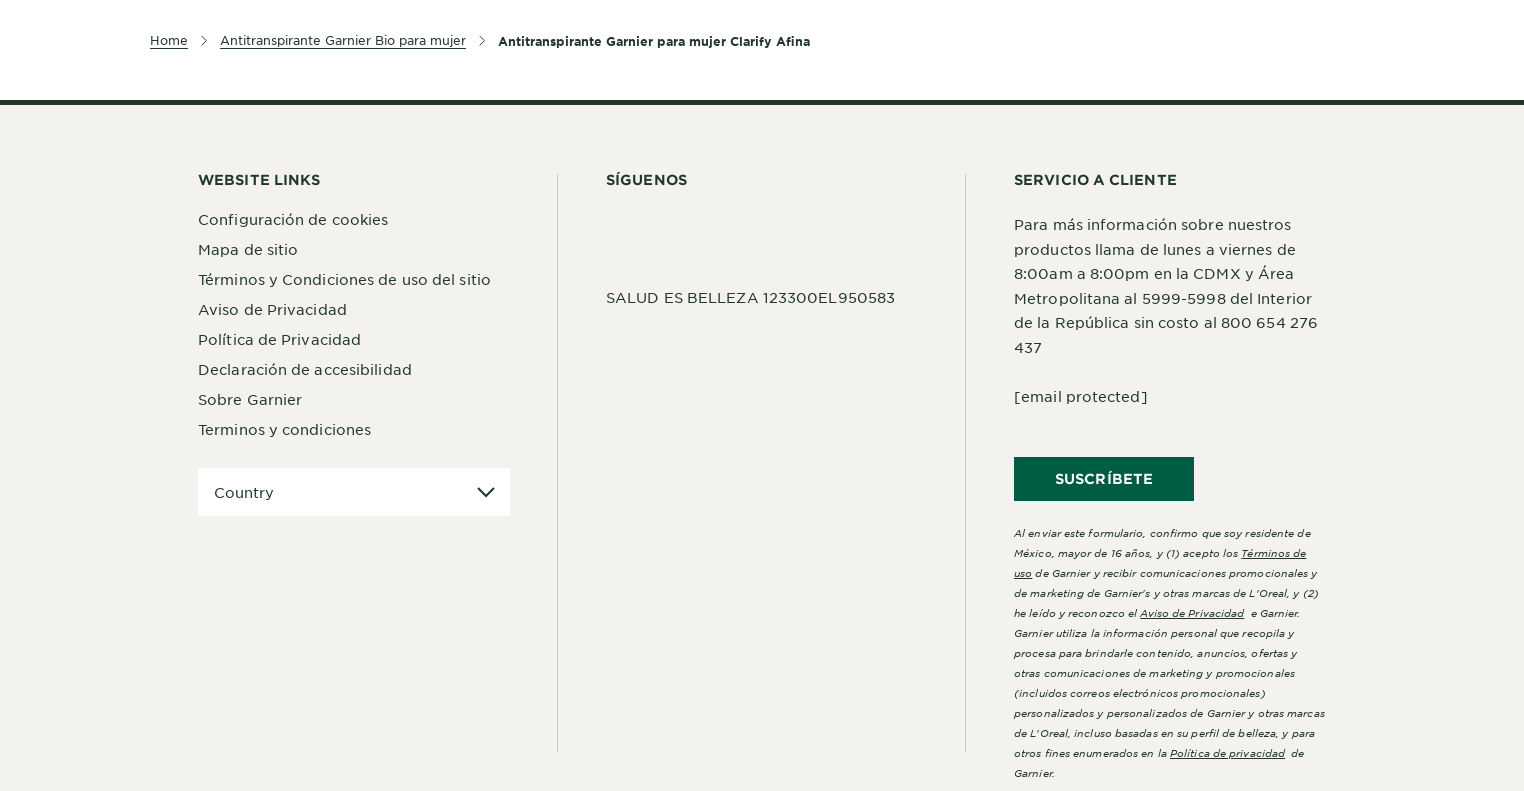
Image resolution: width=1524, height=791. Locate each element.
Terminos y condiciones (284, 429)
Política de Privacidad (279, 339)
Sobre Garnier (250, 399)
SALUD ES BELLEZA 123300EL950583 (750, 297)
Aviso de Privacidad (272, 309)
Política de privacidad (1227, 752)
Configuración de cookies (293, 219)
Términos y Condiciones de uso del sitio (344, 279)
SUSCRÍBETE (1104, 478)
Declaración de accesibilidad (305, 369)
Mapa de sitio (248, 249)
